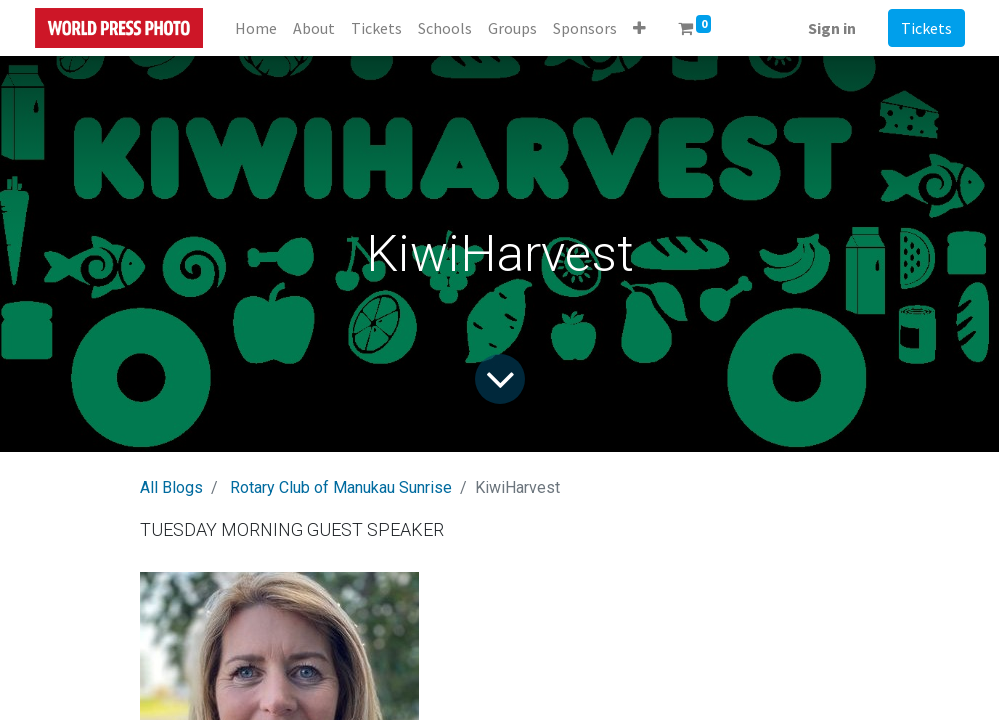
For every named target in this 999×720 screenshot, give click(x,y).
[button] (639, 28)
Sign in (832, 28)
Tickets (926, 28)
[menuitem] (256, 28)
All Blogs (171, 487)
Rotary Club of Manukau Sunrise (341, 487)
